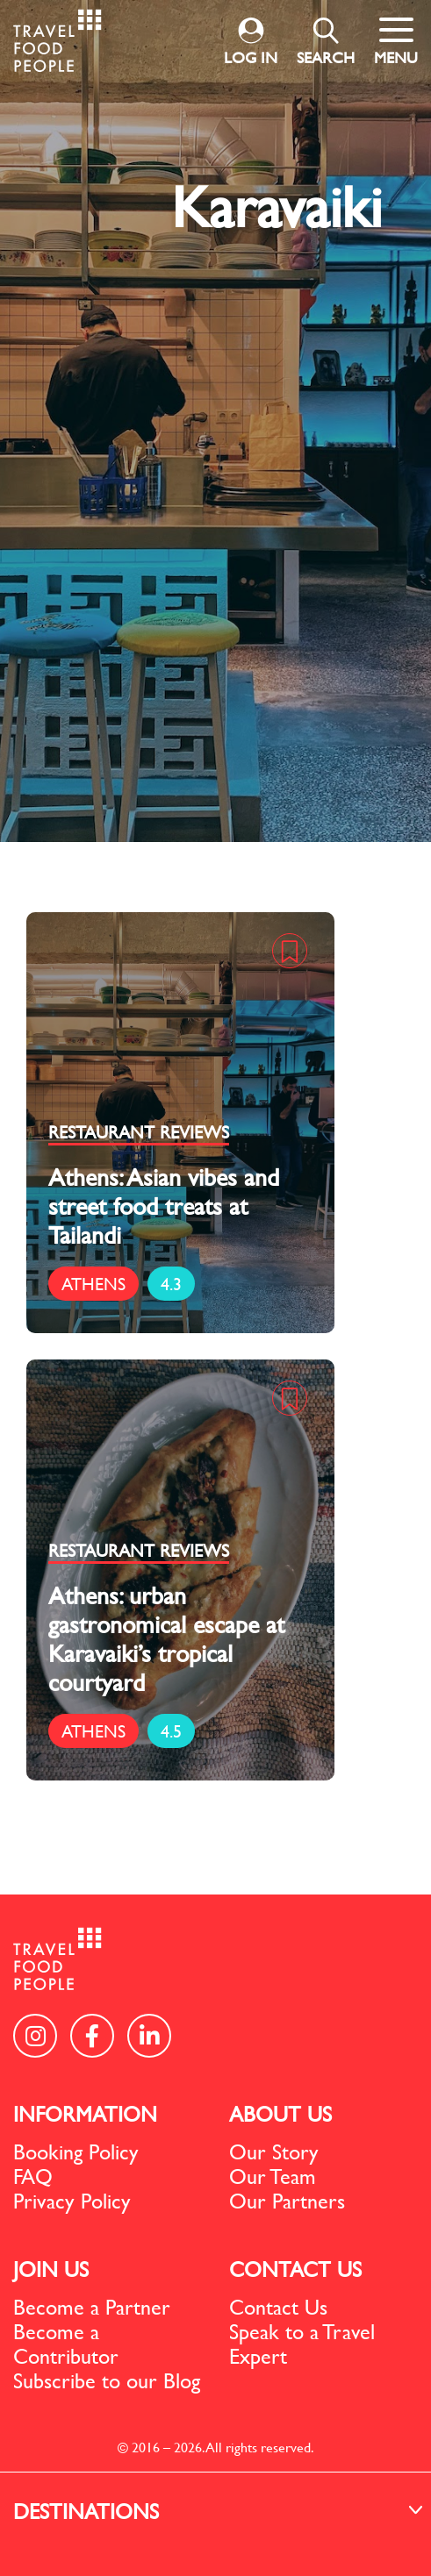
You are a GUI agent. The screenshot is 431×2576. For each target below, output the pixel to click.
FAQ (33, 2176)
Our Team (272, 2176)
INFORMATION (85, 2114)
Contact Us (278, 2307)
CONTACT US (295, 2269)
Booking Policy (76, 2151)
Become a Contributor (66, 2343)
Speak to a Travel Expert (302, 2343)
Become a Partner (91, 2307)
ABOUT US (280, 2114)
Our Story (274, 2151)
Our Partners (287, 2201)
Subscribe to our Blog (106, 2380)
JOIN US (51, 2269)
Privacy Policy (72, 2201)
